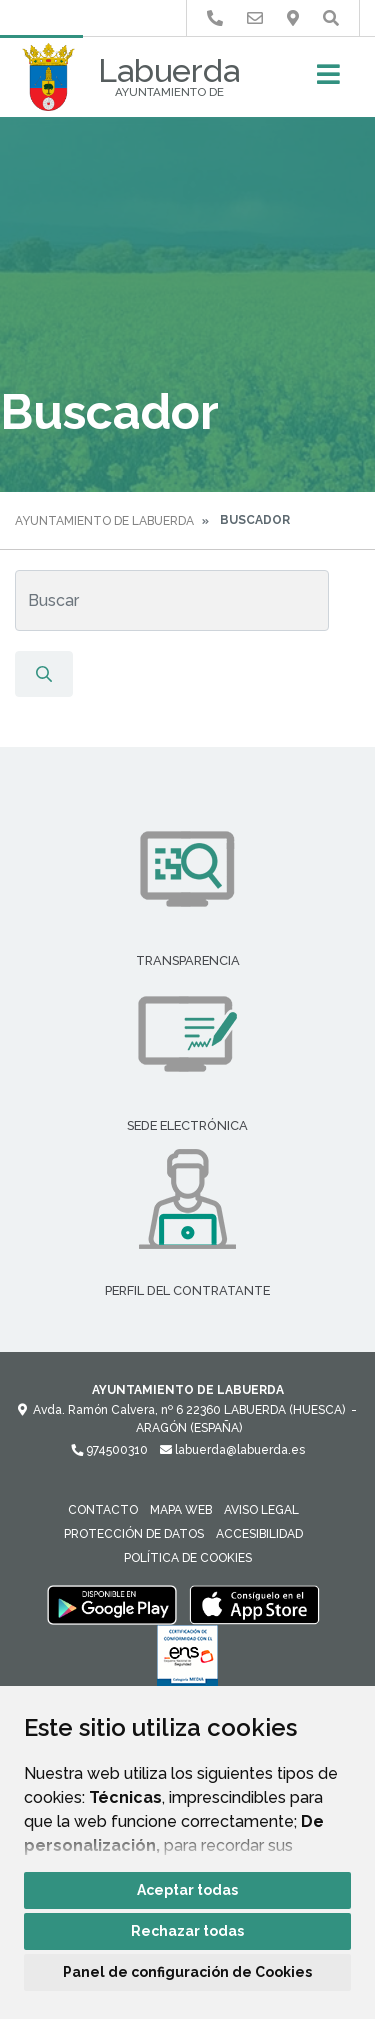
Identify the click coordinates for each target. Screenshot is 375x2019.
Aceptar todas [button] (187, 1890)
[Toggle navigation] (328, 80)
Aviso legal (261, 1510)
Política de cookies (188, 1558)
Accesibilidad (259, 1534)
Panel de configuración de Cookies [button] (187, 1972)
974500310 (109, 1450)
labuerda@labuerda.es (232, 1450)
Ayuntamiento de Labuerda (104, 521)
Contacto (103, 1510)
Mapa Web (181, 1510)
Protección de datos (134, 1534)
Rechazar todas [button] (187, 1931)
